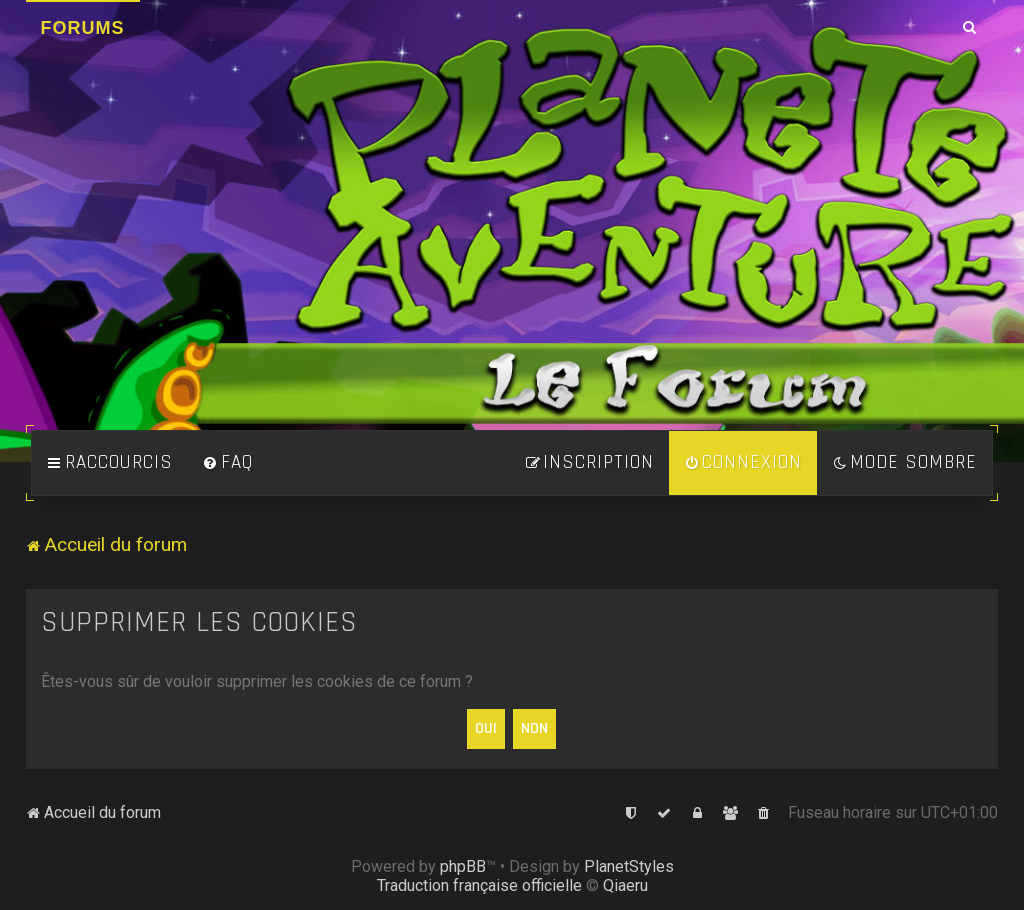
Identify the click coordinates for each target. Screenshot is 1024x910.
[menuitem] (228, 463)
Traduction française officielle (479, 885)
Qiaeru (625, 885)
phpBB (463, 866)
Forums (83, 28)
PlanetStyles (629, 866)
